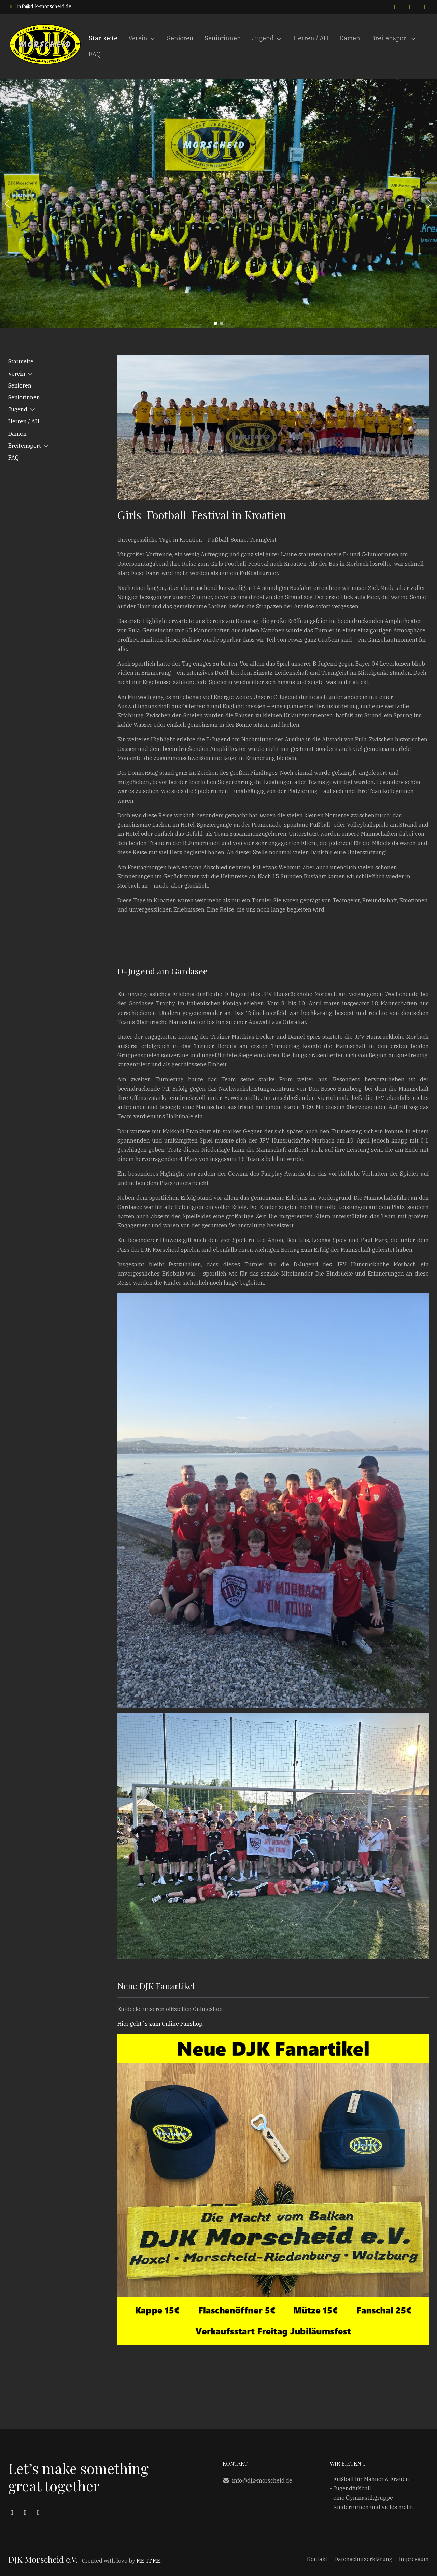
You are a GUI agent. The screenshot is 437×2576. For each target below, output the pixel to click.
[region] (218, 203)
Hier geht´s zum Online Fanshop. (160, 2023)
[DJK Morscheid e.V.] (45, 46)
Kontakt (317, 2559)
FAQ (13, 457)
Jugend (17, 409)
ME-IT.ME (148, 2560)
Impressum (414, 2559)
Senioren (19, 385)
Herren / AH (23, 421)
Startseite (20, 361)
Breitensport (24, 445)
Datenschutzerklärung (363, 2559)
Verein (16, 373)
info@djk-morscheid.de (44, 6)
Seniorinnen (24, 397)
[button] (7, 203)
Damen (17, 433)
